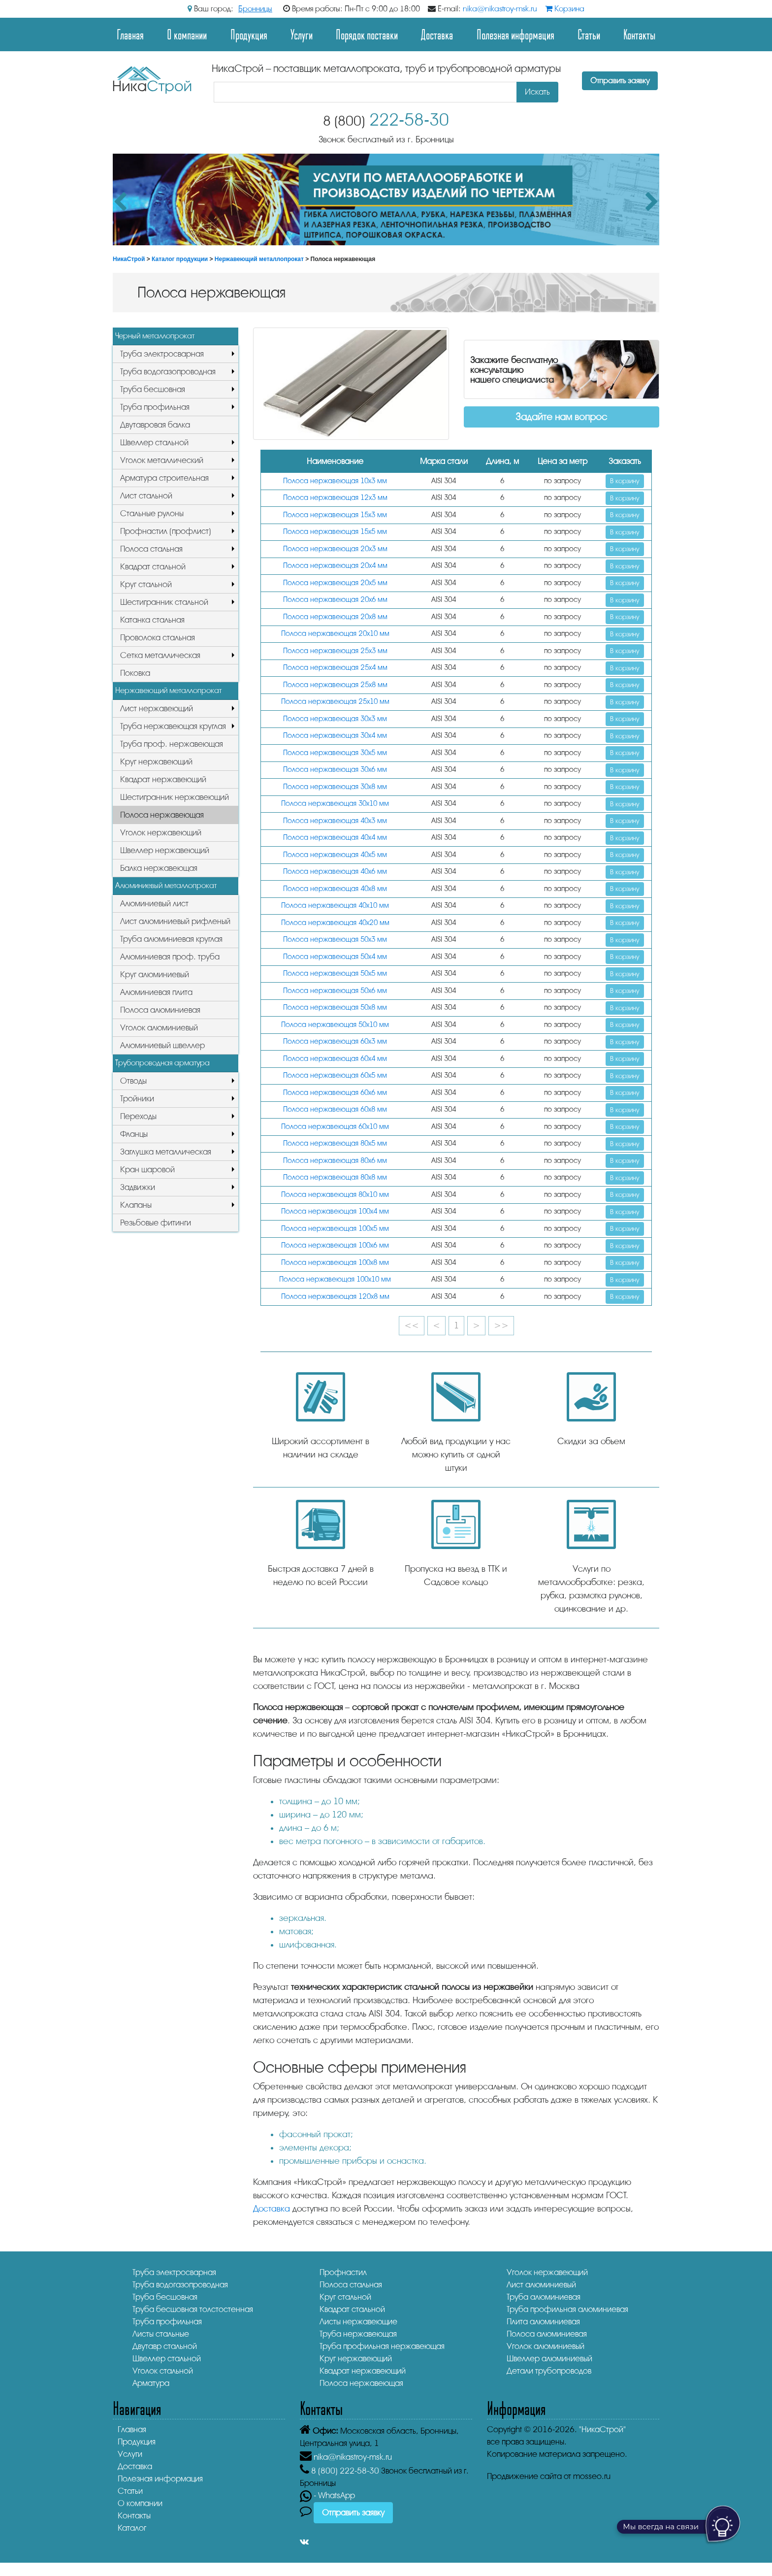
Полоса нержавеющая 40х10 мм (335, 905)
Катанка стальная (152, 620)
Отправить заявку (619, 80)
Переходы (138, 1116)
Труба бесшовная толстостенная (192, 2309)
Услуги (301, 34)
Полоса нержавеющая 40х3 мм (335, 821)
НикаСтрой (129, 259)
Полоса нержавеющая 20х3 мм (335, 549)
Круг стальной (146, 584)
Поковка (135, 673)
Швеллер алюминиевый (549, 2358)
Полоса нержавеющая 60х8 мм (335, 1109)
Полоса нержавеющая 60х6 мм (335, 1093)
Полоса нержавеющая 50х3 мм (335, 939)
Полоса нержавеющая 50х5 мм (335, 973)
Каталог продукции (180, 259)
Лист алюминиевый (541, 2284)
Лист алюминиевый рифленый (175, 921)
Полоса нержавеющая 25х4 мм (335, 667)
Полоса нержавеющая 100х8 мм (335, 1262)
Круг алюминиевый (154, 974)
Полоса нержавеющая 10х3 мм (335, 481)
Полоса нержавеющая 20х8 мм (335, 617)
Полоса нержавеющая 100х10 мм (335, 1279)
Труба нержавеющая (358, 2334)
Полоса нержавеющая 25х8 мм (335, 685)
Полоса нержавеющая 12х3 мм (335, 498)
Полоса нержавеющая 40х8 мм (335, 889)
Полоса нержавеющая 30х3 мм (335, 719)
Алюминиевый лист (154, 903)
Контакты (639, 34)
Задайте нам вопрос (561, 417)
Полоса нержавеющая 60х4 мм (335, 1059)
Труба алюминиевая (543, 2297)
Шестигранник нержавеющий (174, 797)
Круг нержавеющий (156, 761)
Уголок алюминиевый (159, 1027)
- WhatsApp (327, 2495)
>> (501, 1325)
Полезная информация (515, 34)
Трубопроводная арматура (162, 1062)
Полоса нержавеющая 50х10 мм (335, 1025)
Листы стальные (160, 2334)
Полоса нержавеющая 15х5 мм (335, 532)
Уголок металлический (161, 460)
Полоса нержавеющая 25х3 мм (335, 651)
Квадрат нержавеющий (163, 779)
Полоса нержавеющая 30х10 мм (335, 803)
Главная (130, 34)
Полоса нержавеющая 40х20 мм (335, 923)
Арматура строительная (164, 478)
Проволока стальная (157, 637)
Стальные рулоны (152, 513)
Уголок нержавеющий (160, 832)
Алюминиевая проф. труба (170, 956)
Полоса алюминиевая (160, 1010)
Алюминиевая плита (156, 992)
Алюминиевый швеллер (162, 1045)
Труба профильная (155, 407)
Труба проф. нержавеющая (171, 744)
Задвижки (137, 1187)
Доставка (437, 34)
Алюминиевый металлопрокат (166, 885)
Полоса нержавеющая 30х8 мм (335, 787)
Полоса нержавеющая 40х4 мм (335, 837)
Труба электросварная (162, 354)
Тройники (137, 1098)
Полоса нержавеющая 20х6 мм (335, 599)
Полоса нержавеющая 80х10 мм (335, 1194)
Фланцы (134, 1134)
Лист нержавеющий (156, 708)
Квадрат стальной (153, 566)
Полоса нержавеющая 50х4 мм (335, 957)
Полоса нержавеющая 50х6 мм (335, 991)
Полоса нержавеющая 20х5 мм (335, 583)
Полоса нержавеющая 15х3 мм (335, 515)
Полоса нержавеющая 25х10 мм (335, 701)
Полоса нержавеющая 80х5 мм (335, 1143)
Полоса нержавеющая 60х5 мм (335, 1075)
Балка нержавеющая (158, 868)
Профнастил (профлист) (165, 531)
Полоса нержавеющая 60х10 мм (335, 1127)
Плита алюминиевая (543, 2321)
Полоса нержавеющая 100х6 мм (335, 1245)
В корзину (625, 481)
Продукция (248, 34)
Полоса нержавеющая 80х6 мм (335, 1160)
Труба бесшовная (152, 389)
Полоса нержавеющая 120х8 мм (335, 1296)
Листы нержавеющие (358, 2321)
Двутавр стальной (164, 2346)
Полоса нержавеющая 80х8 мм (335, 1177)
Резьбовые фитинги (155, 1222)
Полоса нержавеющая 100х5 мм (335, 1228)
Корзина (564, 8)
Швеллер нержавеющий (164, 850)
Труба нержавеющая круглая (173, 726)
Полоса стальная (151, 549)
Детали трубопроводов (549, 2371)
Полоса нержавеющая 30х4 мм (335, 735)
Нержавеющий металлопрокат (259, 259)
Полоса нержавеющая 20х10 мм (335, 633)
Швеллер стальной (154, 442)
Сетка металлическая (160, 655)
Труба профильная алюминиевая (567, 2309)
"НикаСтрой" (602, 2429)
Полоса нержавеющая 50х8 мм (335, 1007)
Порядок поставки (367, 34)
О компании (187, 34)
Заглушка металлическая (165, 1151)
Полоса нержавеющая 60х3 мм (335, 1041)
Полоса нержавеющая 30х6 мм (335, 769)
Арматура (150, 2383)
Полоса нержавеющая (162, 815)
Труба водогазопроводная (168, 371)
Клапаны (136, 1205)
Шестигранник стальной (164, 602)
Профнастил (343, 2272)
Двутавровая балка (155, 424)
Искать (537, 92)
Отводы (133, 1081)
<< (411, 1325)
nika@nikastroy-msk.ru (500, 8)
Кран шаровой (147, 1169)
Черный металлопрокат (154, 335)
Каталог (132, 2528)
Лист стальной (146, 495)
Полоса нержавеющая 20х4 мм (335, 565)
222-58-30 (386, 120)
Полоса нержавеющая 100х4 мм (335, 1211)
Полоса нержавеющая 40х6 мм (335, 871)
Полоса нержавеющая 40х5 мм (335, 855)
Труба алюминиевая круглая (171, 939)
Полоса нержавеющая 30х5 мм (335, 753)
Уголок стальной (162, 2371)
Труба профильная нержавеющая (382, 2346)
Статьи (589, 34)
